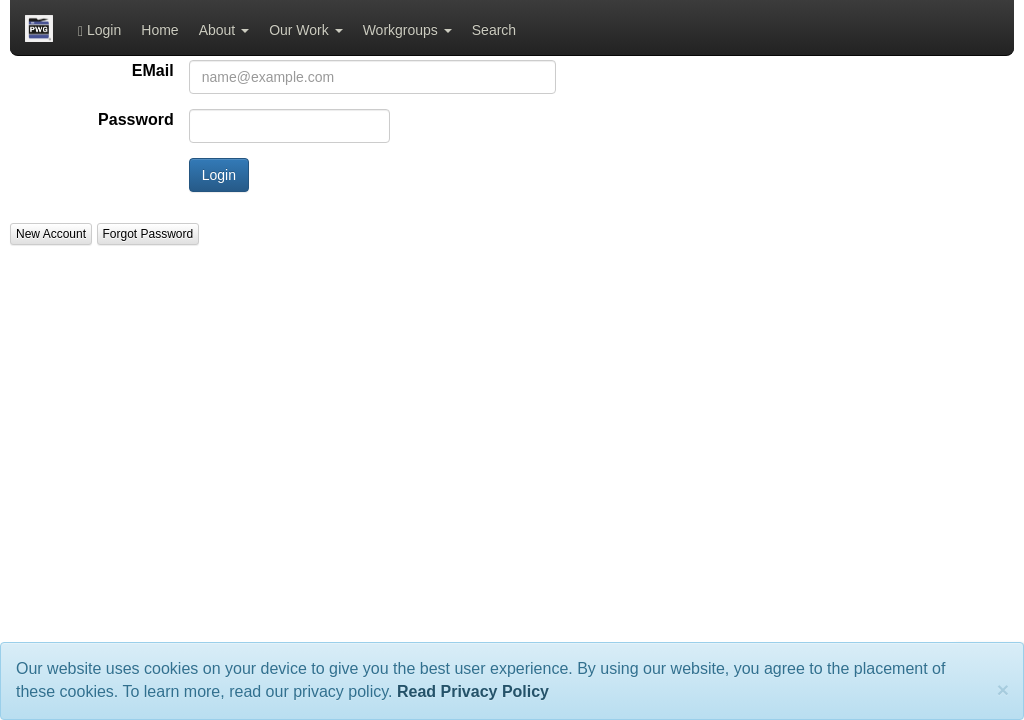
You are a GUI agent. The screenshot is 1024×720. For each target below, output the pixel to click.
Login (99, 30)
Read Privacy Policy (473, 691)
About (224, 30)
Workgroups (407, 30)
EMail (153, 70)
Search (494, 30)
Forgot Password (148, 234)
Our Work (306, 30)
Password (136, 119)
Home (159, 30)
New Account (51, 234)
